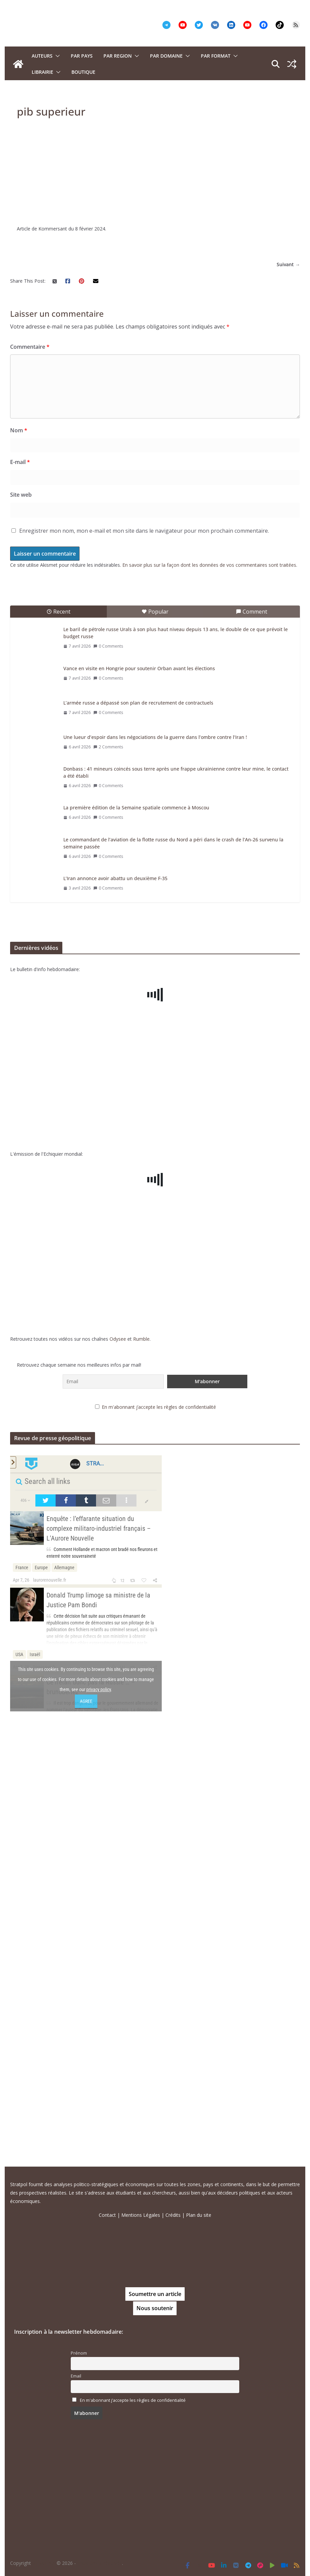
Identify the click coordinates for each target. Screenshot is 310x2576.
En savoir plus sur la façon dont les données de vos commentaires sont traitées (209, 979)
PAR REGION (117, 56)
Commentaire (30, 761)
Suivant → (288, 679)
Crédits (173, 2215)
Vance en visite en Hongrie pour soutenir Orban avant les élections (139, 1083)
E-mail (20, 876)
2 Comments (108, 1162)
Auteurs (42, 56)
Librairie (42, 72)
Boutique (83, 72)
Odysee (118, 1753)
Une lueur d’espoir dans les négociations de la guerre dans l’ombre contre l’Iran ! (155, 1152)
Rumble (141, 1753)
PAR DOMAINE (166, 56)
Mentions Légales (140, 2215)
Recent (58, 1026)
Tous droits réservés (99, 2563)
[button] (56, 56)
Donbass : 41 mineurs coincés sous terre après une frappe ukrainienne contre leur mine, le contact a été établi (175, 1187)
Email (76, 2376)
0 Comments (108, 1061)
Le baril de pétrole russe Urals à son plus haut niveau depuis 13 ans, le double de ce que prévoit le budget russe (175, 1047)
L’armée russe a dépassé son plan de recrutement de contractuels (138, 1117)
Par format (215, 56)
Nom (18, 845)
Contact (107, 2215)
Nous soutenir (154, 2308)
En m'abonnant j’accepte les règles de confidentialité (159, 1822)
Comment (251, 1026)
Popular (155, 1026)
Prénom (79, 2353)
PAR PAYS (82, 56)
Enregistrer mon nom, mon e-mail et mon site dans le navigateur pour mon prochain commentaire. (144, 945)
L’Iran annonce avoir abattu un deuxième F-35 (115, 1293)
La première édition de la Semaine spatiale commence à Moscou (136, 1222)
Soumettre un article (155, 2294)
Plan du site (198, 2215)
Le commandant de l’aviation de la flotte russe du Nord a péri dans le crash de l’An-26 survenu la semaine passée (173, 1258)
